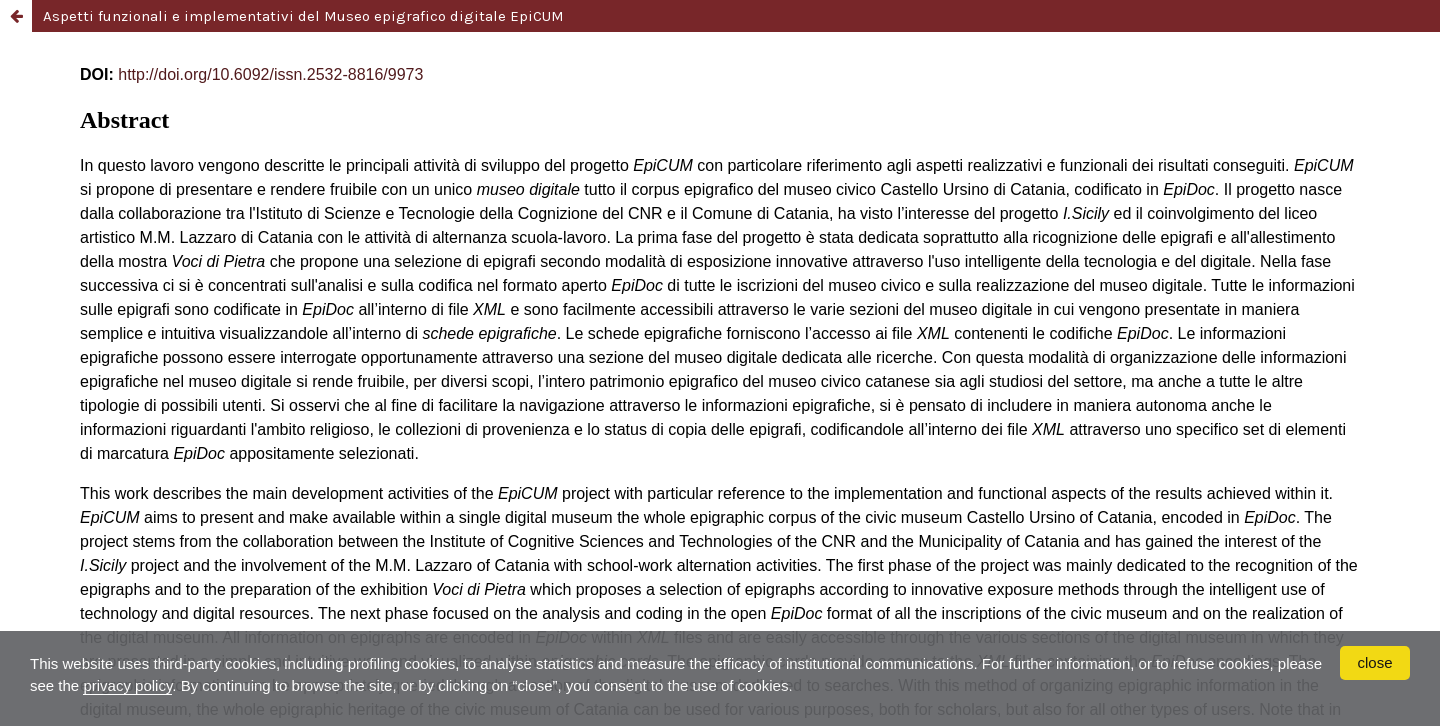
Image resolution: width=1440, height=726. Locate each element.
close (1374, 662)
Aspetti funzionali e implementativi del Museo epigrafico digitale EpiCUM (303, 16)
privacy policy (127, 685)
